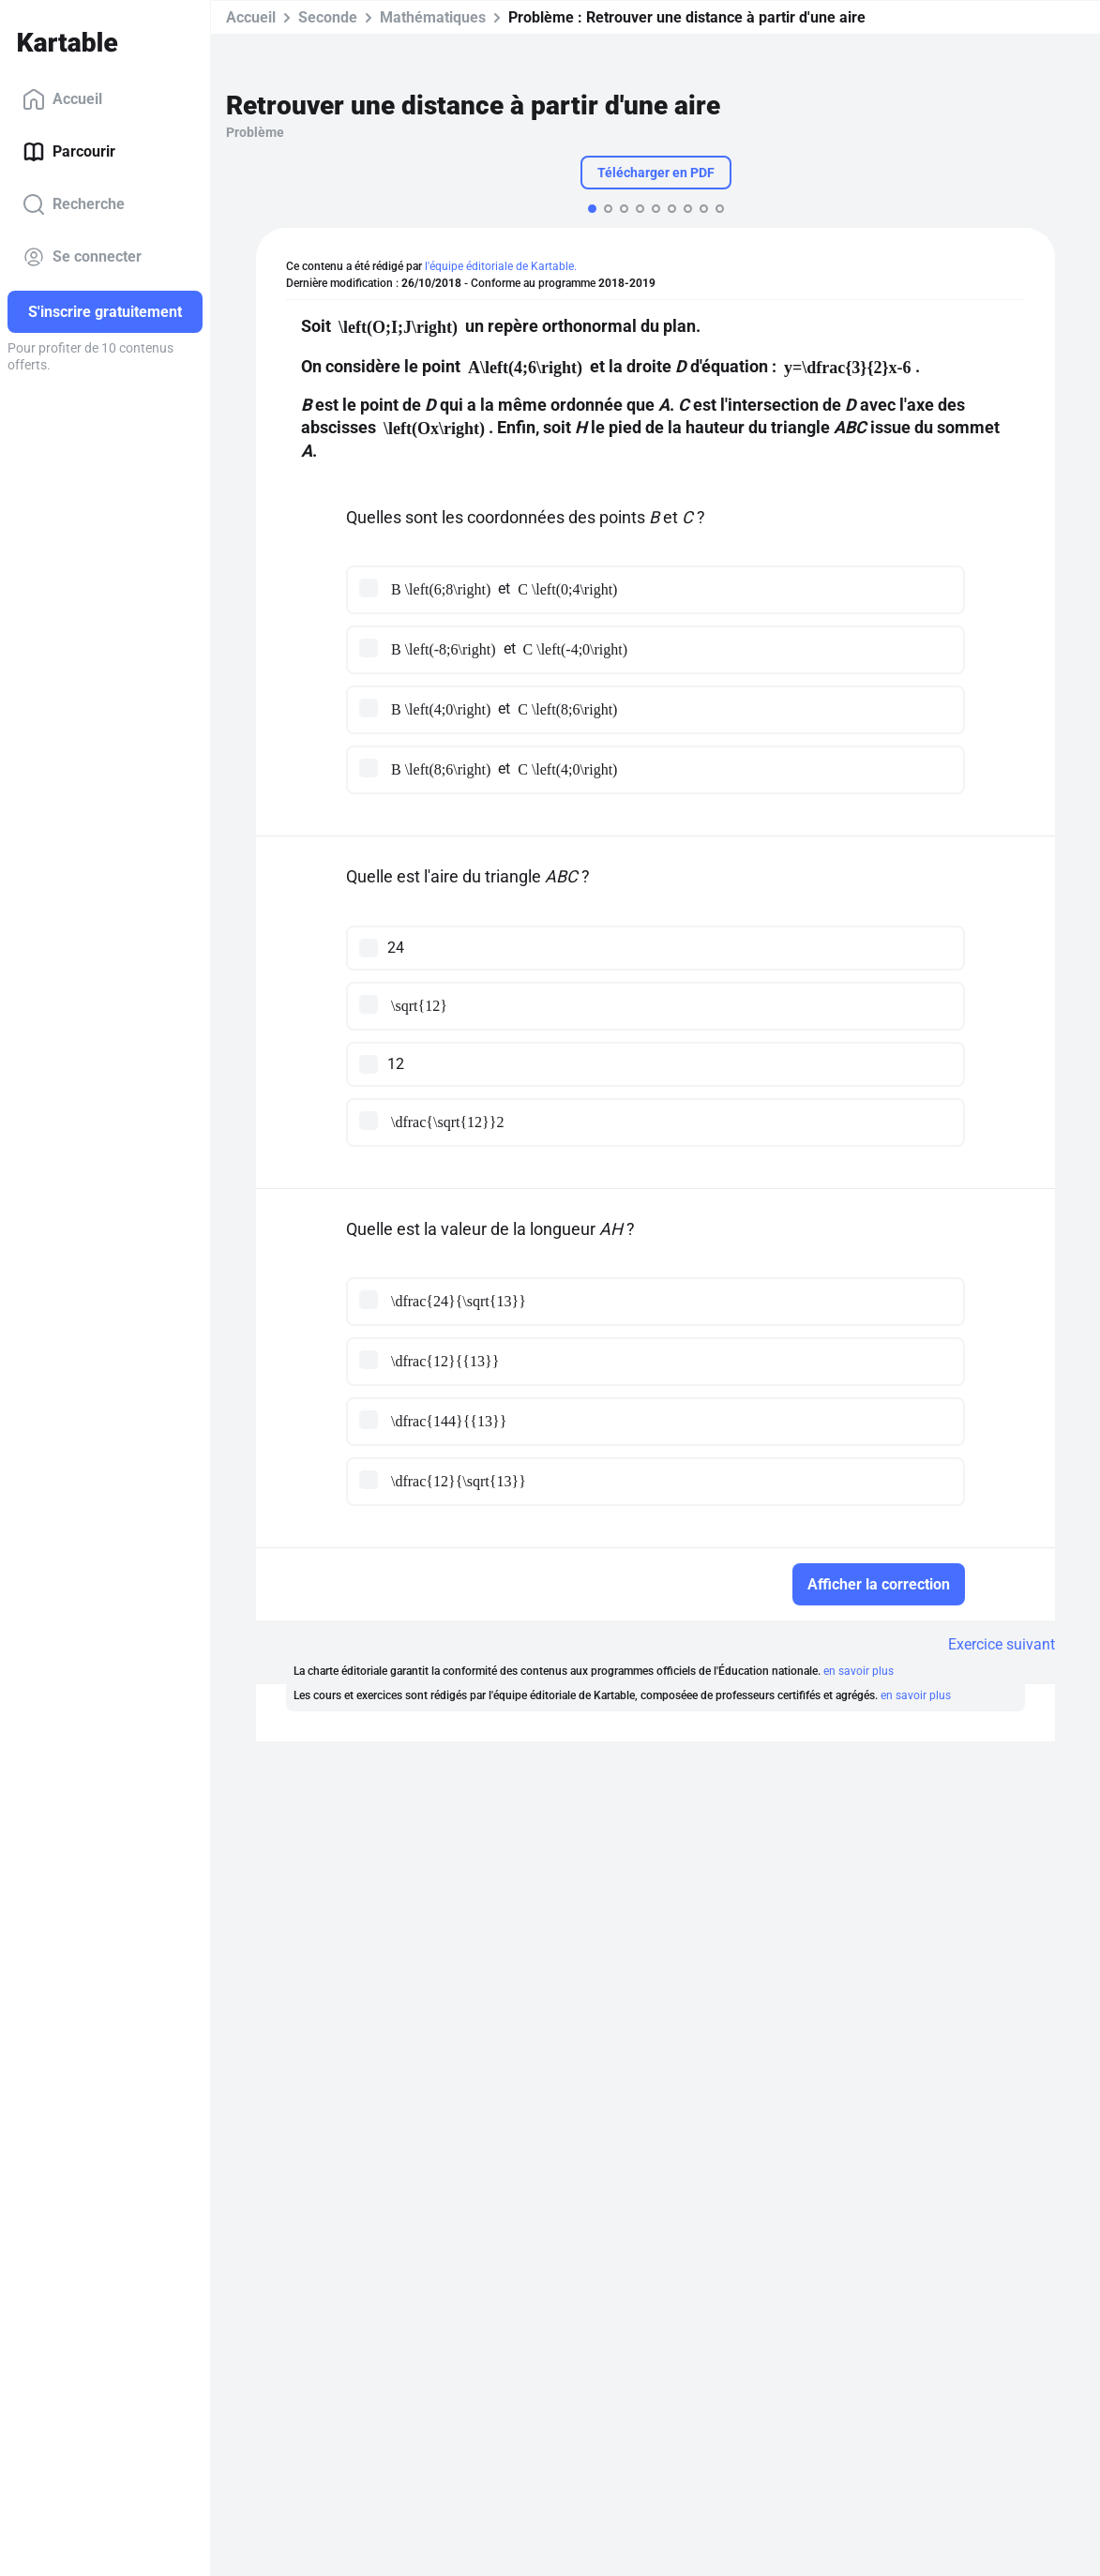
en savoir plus (858, 1671)
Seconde (327, 17)
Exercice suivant (1001, 1644)
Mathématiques (433, 17)
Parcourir (69, 152)
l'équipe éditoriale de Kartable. (501, 266)
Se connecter (82, 257)
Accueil (62, 99)
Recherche (74, 204)
